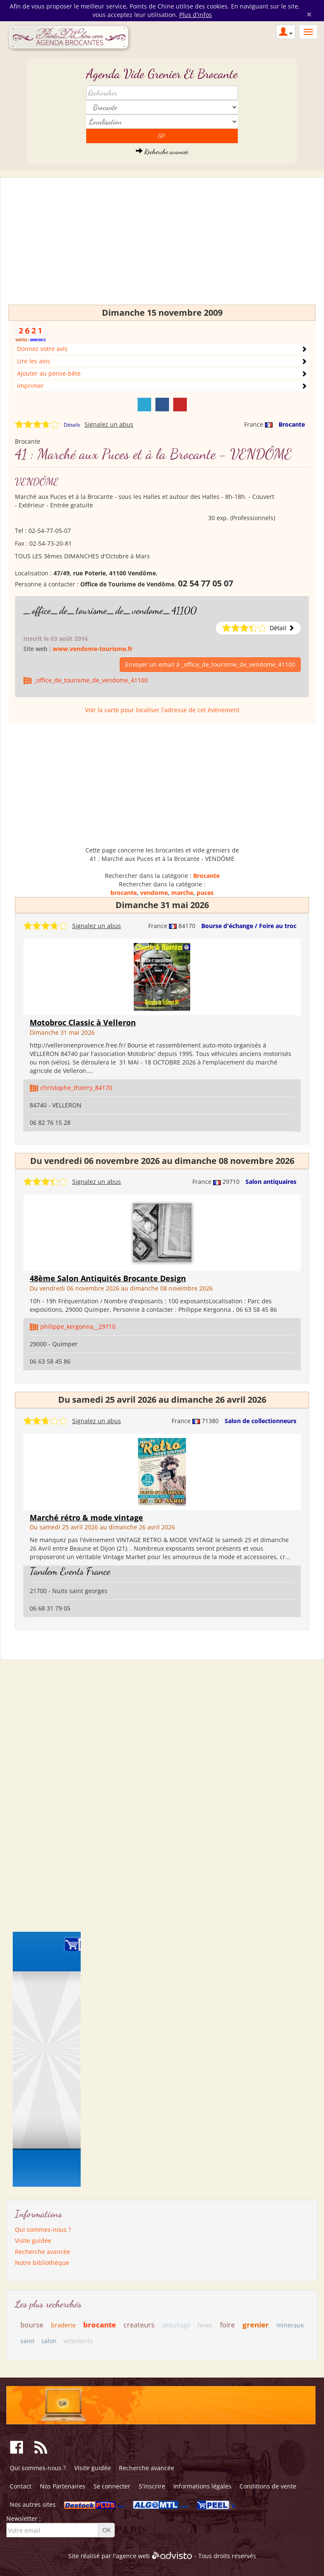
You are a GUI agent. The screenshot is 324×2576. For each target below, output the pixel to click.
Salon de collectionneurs (260, 1421)
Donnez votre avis (42, 349)
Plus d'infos (195, 15)
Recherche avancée (162, 151)
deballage (176, 2325)
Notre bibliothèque (42, 2263)
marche (182, 893)
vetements (78, 2341)
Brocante (292, 424)
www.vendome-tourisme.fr (92, 649)
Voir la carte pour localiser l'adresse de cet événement (162, 710)
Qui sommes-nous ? (43, 2229)
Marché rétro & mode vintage (86, 1517)
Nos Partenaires (62, 2486)
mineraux (290, 2325)
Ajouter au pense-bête (49, 373)
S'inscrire (152, 2486)
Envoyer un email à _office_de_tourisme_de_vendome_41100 (210, 664)
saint (27, 2341)
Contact (20, 2486)
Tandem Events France (70, 1571)
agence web (133, 2556)
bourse (31, 2325)
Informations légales (202, 2486)
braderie (63, 2325)
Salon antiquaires (270, 1182)
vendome (154, 893)
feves (204, 2325)
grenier (255, 2325)
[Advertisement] (162, 245)
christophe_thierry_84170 (76, 1088)
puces (205, 893)
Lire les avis (33, 361)
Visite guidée (33, 2240)
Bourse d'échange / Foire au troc (248, 926)
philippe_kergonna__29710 (78, 1326)
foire (227, 2325)
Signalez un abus (109, 424)
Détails (72, 424)
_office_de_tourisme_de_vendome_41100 (110, 610)
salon (48, 2341)
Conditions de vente (267, 2486)
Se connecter (111, 2486)
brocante (123, 893)
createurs (139, 2325)
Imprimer (30, 386)
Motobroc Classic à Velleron (83, 1022)
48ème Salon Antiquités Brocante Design (108, 1278)
